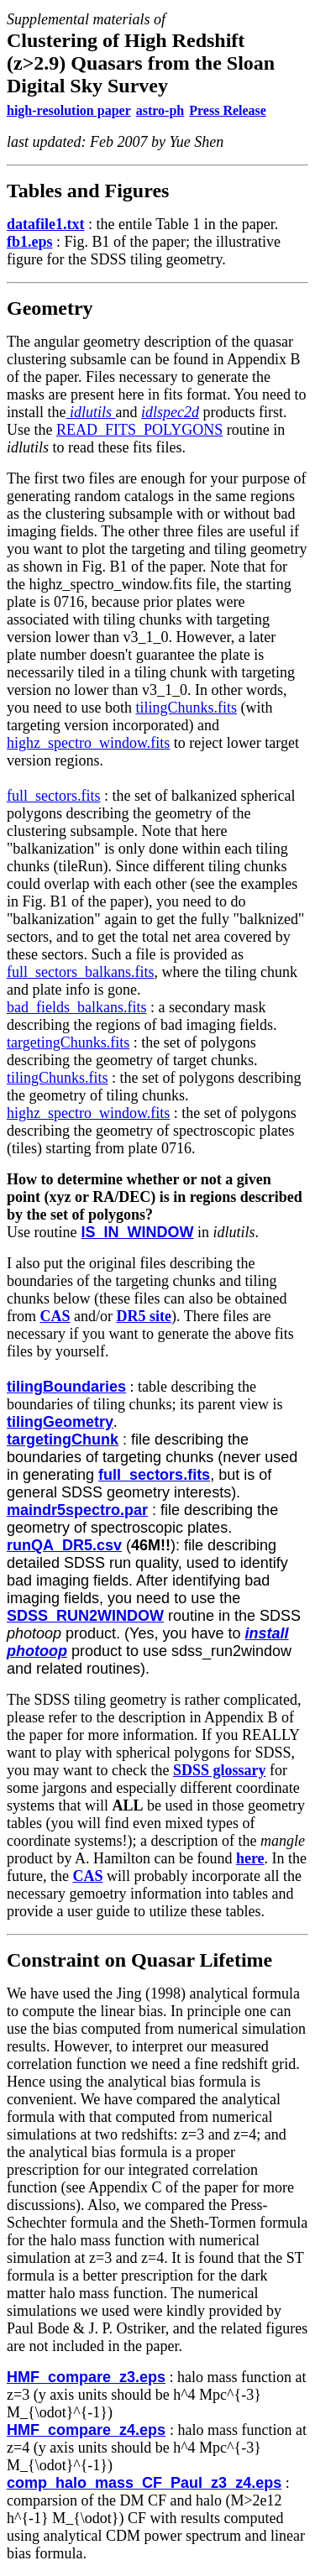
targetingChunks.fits (68, 1042)
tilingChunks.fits (186, 707)
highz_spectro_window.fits (88, 742)
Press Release (227, 110)
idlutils (89, 412)
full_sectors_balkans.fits (80, 972)
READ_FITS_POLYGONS (139, 429)
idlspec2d (170, 412)
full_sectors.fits (53, 795)
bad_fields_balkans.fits (76, 1007)
